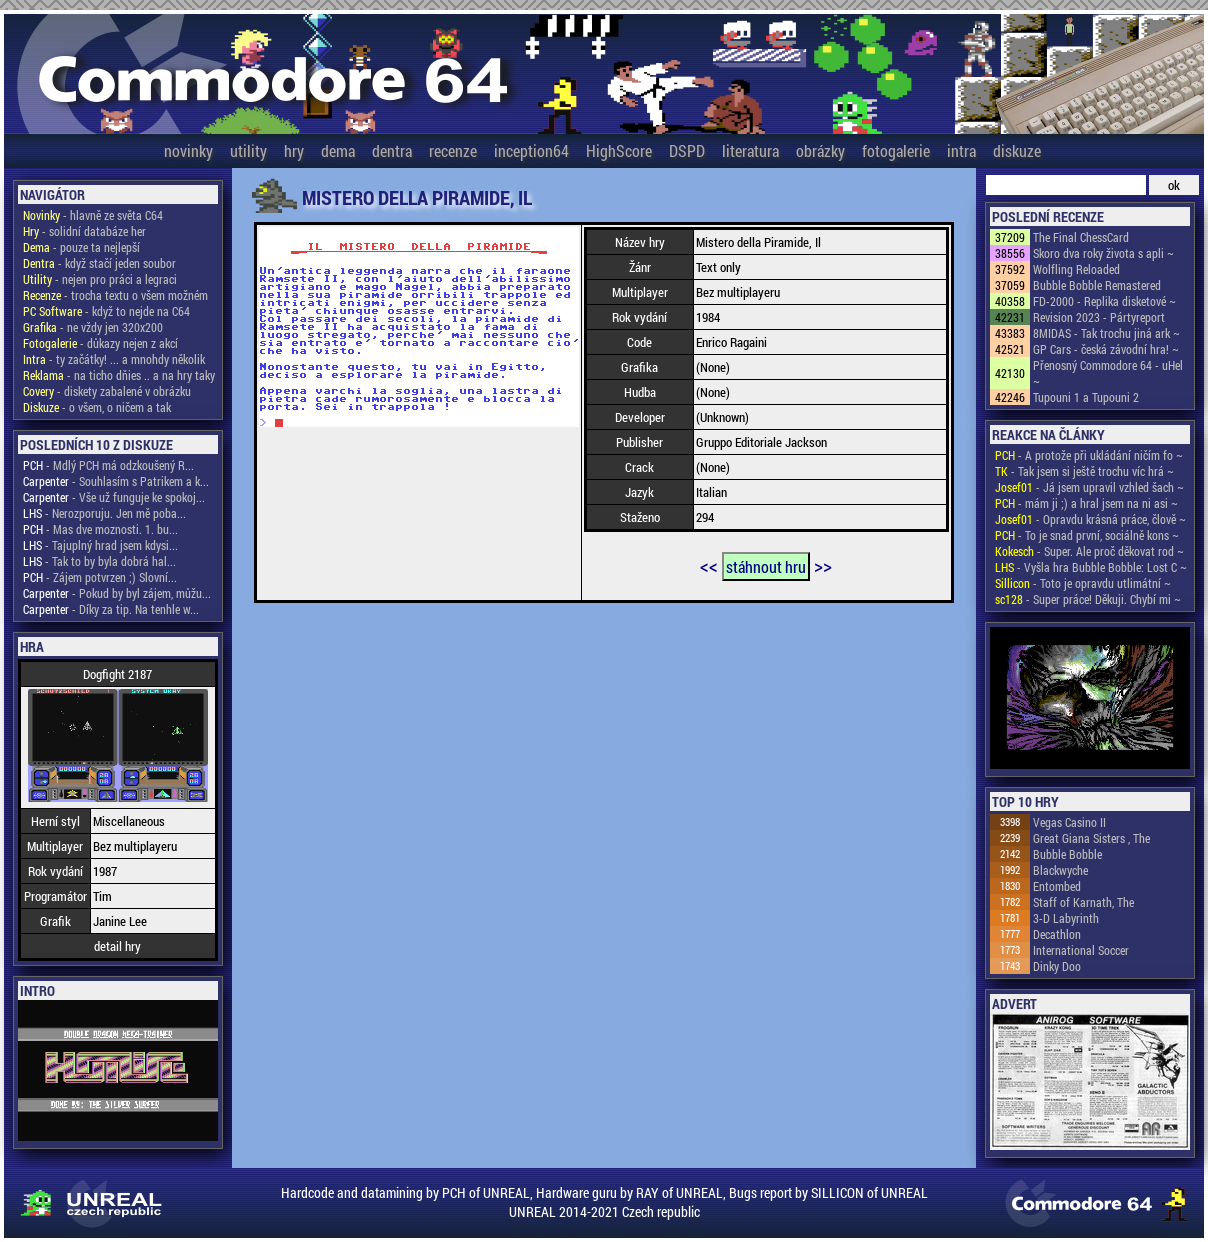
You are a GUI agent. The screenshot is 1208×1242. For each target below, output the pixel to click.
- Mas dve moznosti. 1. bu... (100, 529)
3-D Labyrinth (1066, 918)
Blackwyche (1060, 870)
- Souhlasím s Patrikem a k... (116, 481)
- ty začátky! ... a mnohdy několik (114, 359)
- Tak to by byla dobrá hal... (99, 561)
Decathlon (1057, 934)
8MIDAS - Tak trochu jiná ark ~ (1106, 333)
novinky (188, 150)
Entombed (1057, 886)
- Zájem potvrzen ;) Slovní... (100, 577)
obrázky (820, 150)
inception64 (531, 150)
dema (338, 150)
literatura (750, 150)
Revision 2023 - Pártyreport (1099, 317)
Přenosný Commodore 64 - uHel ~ (1108, 373)
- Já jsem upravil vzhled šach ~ (1089, 487)
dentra (392, 150)
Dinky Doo (1057, 966)
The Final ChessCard (1081, 237)
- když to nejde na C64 (106, 311)
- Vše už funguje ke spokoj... (114, 497)
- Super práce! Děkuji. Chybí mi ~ (1088, 599)
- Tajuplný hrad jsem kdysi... (100, 545)
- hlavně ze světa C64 (93, 215)
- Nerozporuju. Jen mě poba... (104, 513)
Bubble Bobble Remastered (1097, 285)
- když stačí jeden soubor (99, 263)
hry (294, 150)
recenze (453, 150)
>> (823, 565)
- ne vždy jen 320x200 (93, 327)
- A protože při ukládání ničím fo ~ (1089, 455)
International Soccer (1081, 950)
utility (248, 150)
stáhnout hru (766, 566)
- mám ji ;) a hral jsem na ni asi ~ (1086, 503)
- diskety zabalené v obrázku (107, 391)
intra (961, 150)
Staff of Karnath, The (1083, 902)
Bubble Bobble (1067, 854)
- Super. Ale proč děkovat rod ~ (1089, 551)
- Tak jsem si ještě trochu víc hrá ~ (1084, 471)
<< (709, 565)
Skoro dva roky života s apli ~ (1103, 253)
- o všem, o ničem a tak (97, 407)
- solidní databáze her (84, 231)
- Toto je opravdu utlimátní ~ (1083, 583)
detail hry (117, 946)
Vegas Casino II (1069, 822)
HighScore (619, 150)
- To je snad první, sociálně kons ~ (1087, 535)
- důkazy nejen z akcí (100, 343)
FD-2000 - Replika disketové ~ (1104, 301)
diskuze (1017, 150)
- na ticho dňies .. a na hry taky (119, 375)
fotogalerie (896, 150)
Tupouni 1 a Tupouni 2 (1086, 397)
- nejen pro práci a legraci (100, 279)
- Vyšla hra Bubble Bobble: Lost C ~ (1091, 567)
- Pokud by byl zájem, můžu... (117, 593)
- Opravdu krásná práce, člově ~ (1090, 519)
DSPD (687, 150)
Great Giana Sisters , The (1091, 838)
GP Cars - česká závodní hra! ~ (1106, 349)
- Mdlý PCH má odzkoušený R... (108, 465)
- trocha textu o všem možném (115, 295)
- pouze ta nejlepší (81, 247)
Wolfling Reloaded (1076, 269)
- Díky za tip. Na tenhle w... (111, 609)
